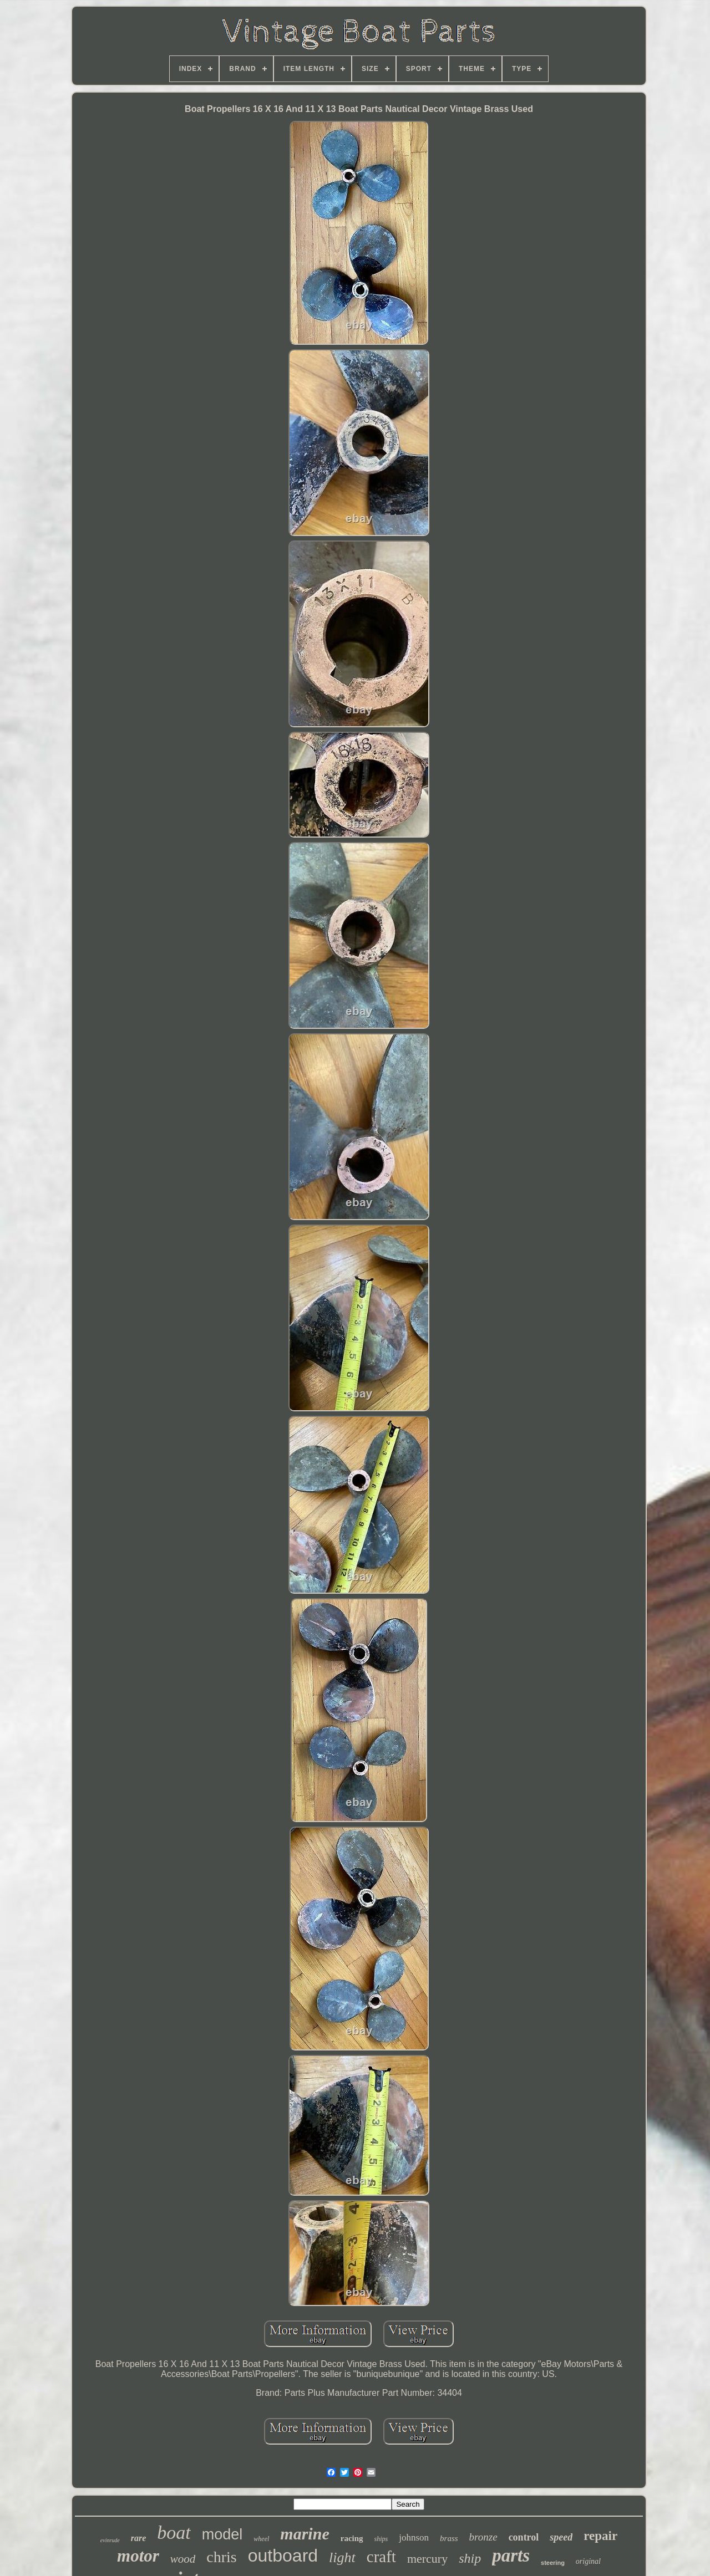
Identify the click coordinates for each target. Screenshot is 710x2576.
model (222, 2534)
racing (352, 2538)
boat (173, 2532)
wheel (261, 2539)
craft (381, 2556)
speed (561, 2537)
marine (304, 2533)
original (588, 2561)
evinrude (110, 2540)
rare (138, 2538)
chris (221, 2556)
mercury (427, 2558)
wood (183, 2558)
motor (138, 2555)
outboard (283, 2555)
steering (553, 2562)
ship (470, 2558)
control (524, 2537)
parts (511, 2555)
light (342, 2557)
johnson (414, 2537)
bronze (483, 2537)
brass (449, 2538)
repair (600, 2536)
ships (381, 2539)
